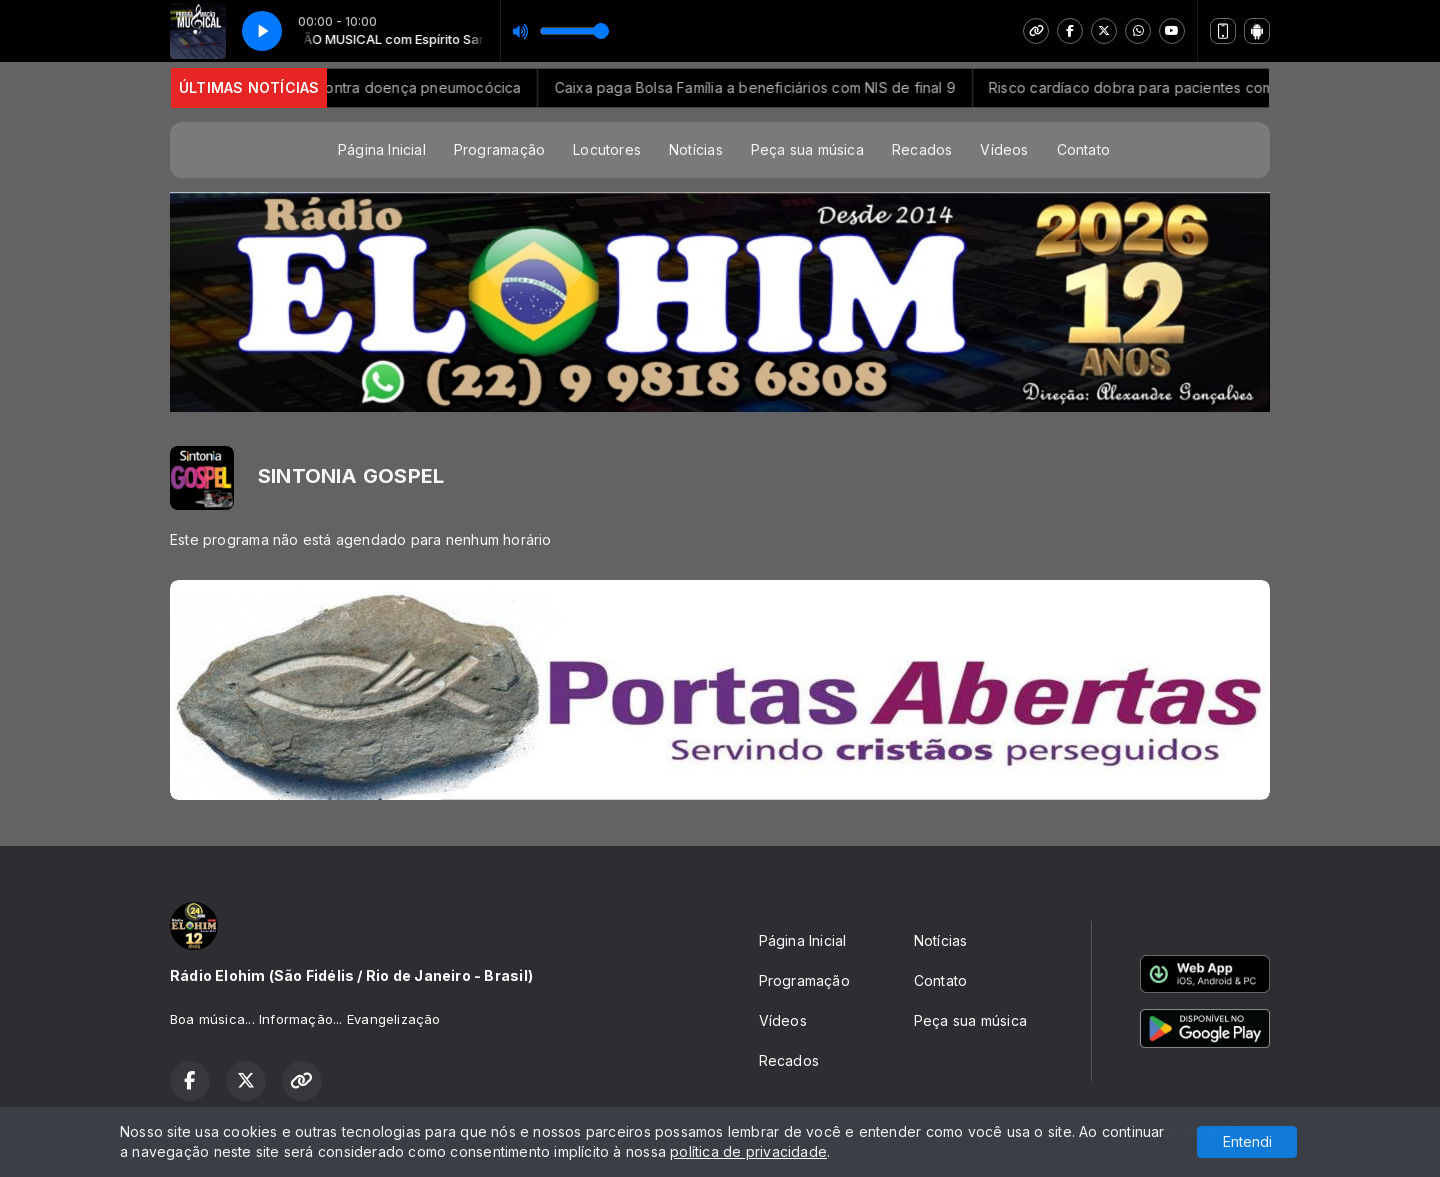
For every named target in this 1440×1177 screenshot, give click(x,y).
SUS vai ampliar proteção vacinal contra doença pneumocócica (329, 87)
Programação (499, 149)
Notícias (696, 149)
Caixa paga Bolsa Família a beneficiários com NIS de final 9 (779, 87)
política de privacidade (748, 1151)
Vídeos (1004, 149)
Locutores (607, 149)
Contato (1083, 149)
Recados (922, 149)
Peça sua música (807, 149)
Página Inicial (382, 149)
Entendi (1247, 1141)
